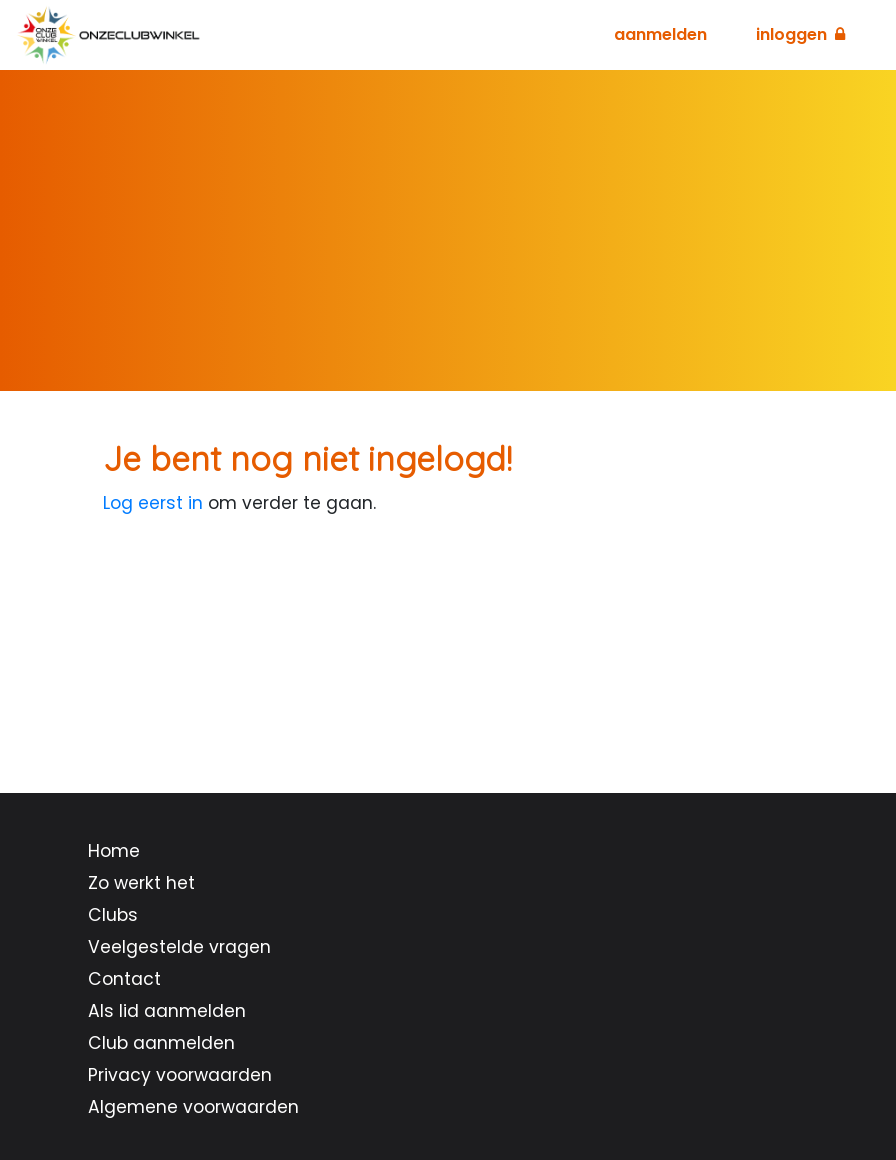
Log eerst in (153, 503)
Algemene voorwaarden (193, 1107)
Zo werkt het (141, 883)
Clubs (113, 915)
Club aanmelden (161, 1043)
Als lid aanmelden (167, 1011)
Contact (124, 979)
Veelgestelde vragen (179, 947)
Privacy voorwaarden (180, 1075)
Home (114, 851)
